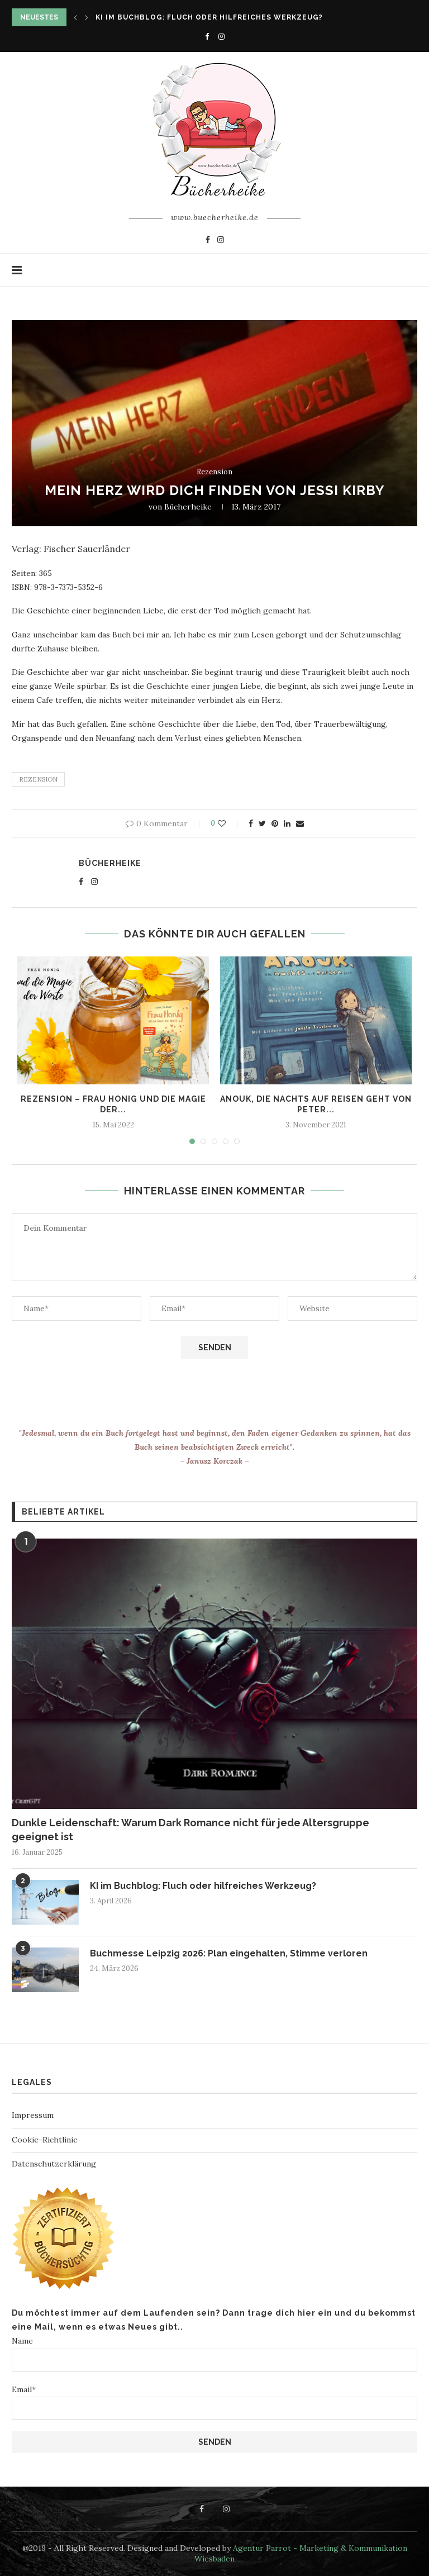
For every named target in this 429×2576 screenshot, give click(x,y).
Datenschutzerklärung (54, 2164)
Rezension (214, 472)
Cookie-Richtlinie (45, 2140)
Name (214, 2353)
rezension (38, 779)
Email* (214, 2402)
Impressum (33, 2115)
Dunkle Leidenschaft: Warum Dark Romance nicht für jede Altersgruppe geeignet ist (190, 1829)
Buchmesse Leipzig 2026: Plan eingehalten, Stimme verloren (229, 1953)
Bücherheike (188, 507)
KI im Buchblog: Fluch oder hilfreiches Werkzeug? (209, 17)
